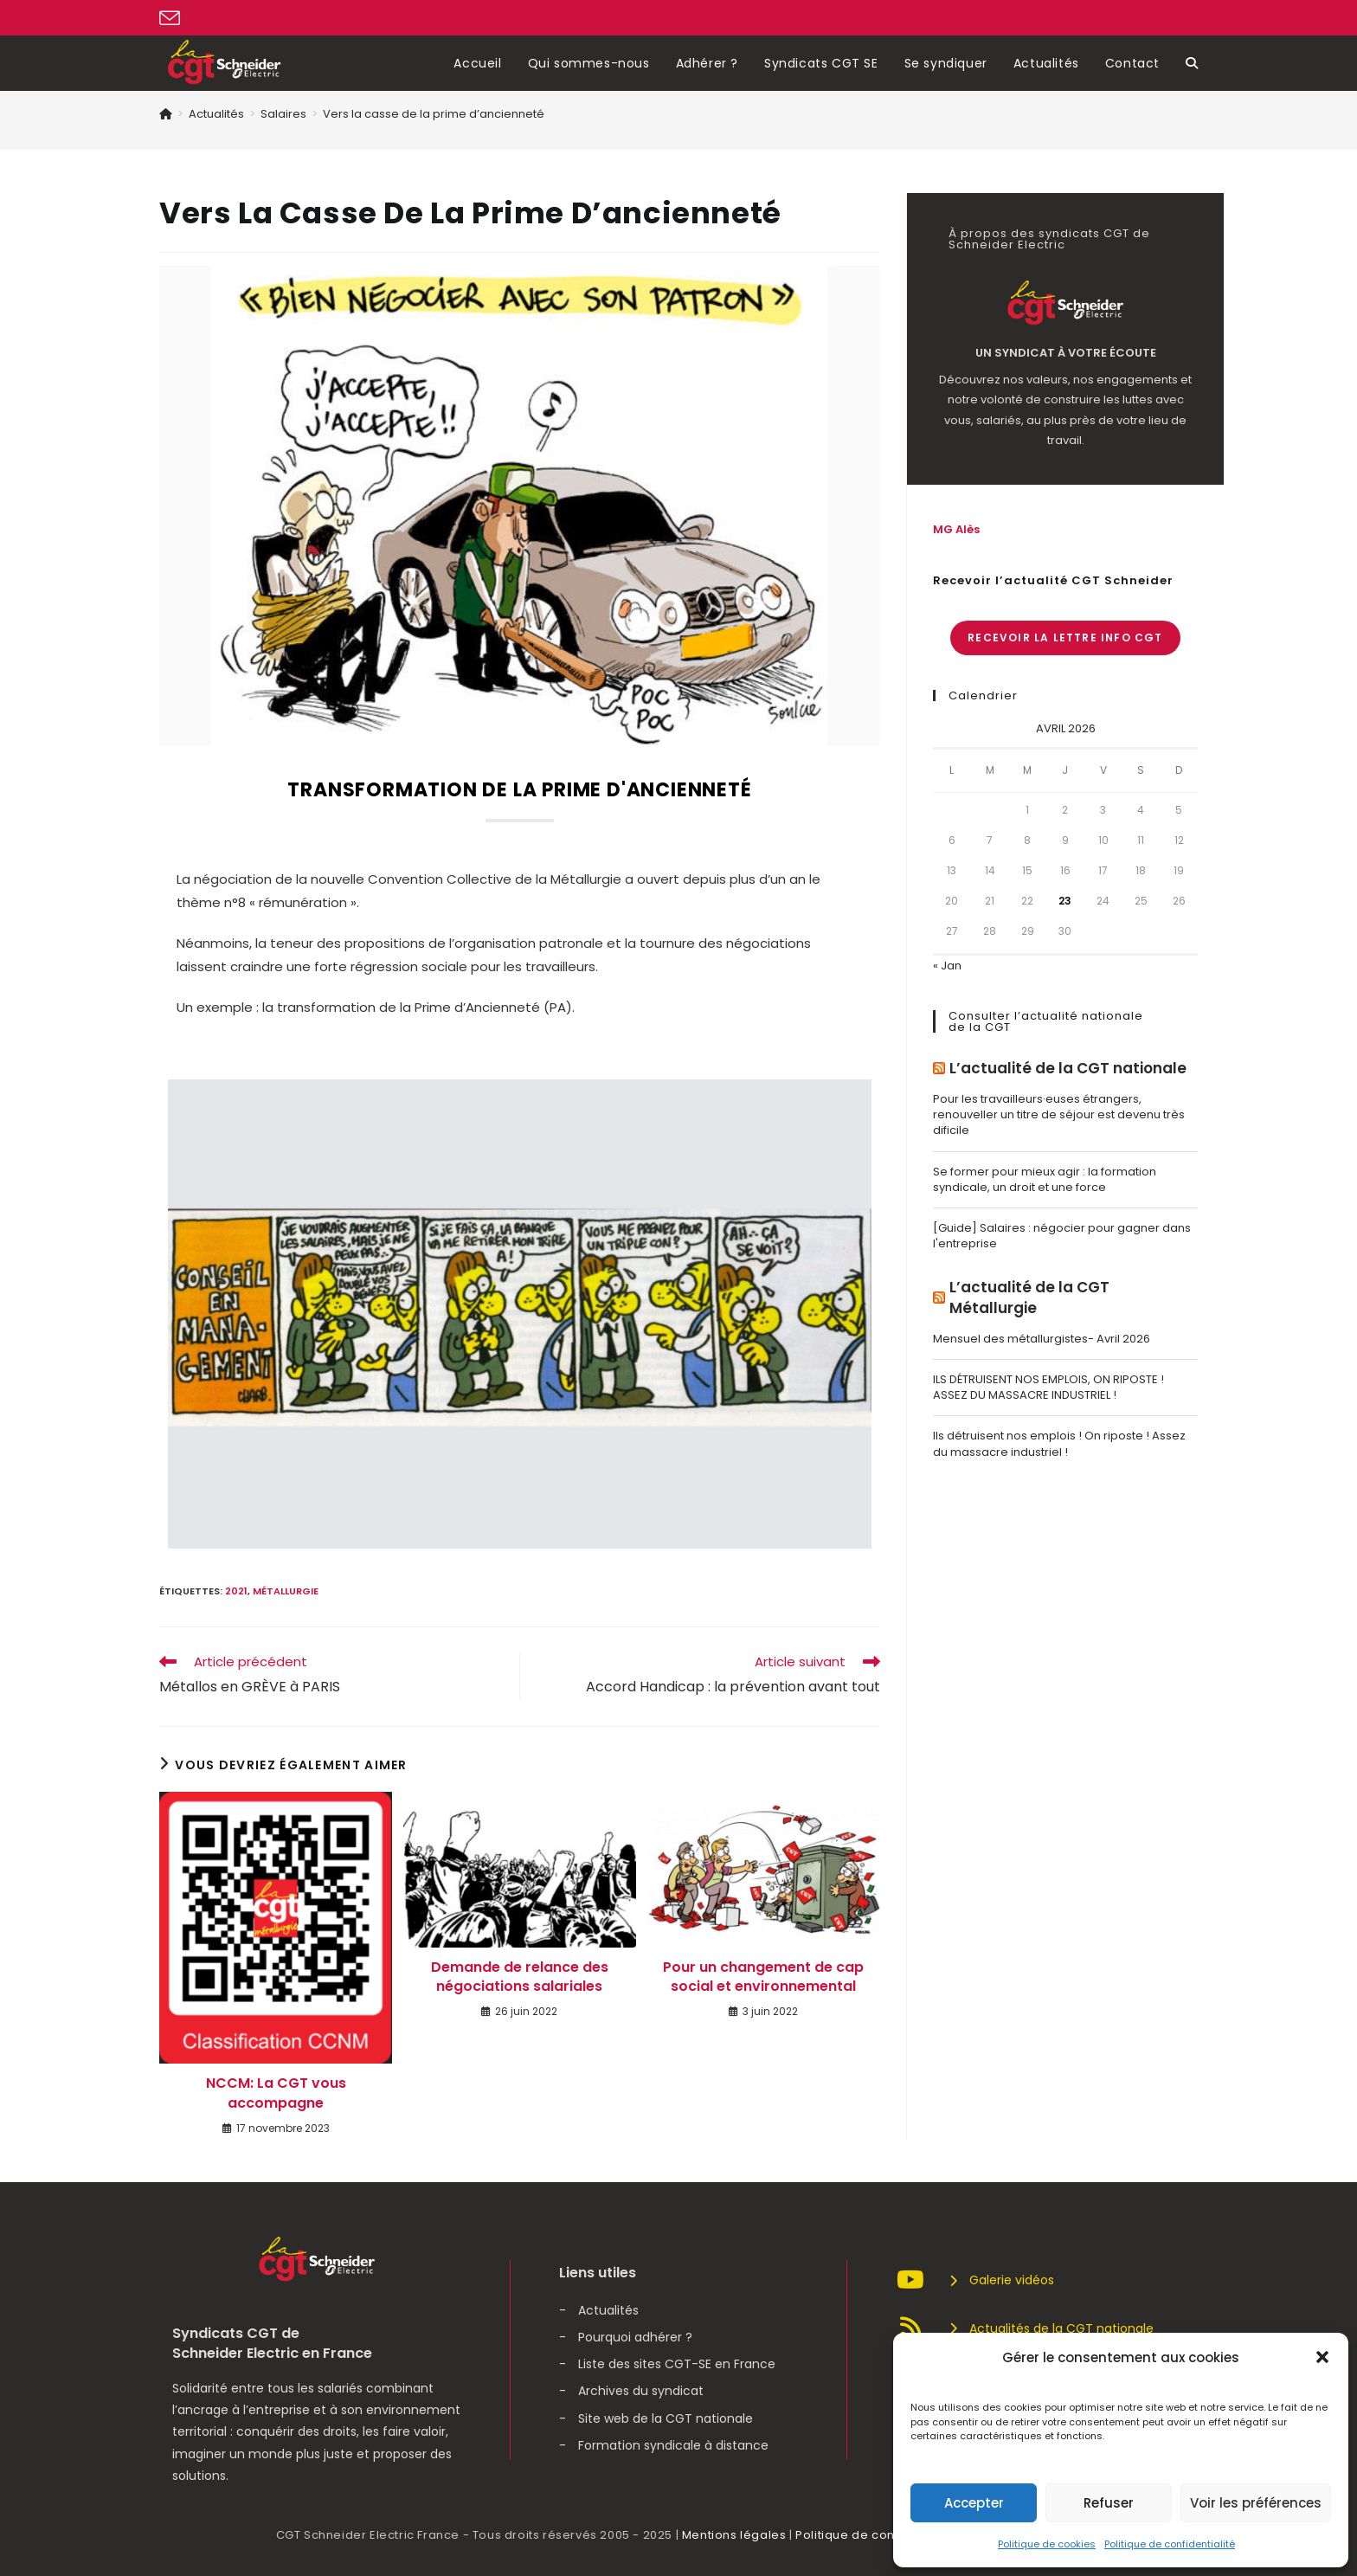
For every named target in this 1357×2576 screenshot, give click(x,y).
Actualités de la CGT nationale (1025, 2328)
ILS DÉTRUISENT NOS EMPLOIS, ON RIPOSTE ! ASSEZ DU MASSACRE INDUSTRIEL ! (1048, 1387)
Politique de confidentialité (1169, 2544)
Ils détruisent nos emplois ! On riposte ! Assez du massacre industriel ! (1059, 1443)
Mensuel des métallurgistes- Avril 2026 (1041, 1338)
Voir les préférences (1256, 2503)
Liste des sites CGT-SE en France (676, 2364)
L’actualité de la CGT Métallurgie (1029, 1298)
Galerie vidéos (975, 2279)
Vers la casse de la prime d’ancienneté (433, 114)
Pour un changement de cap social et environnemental (763, 1977)
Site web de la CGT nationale (665, 2418)
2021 (236, 1591)
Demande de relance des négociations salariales (519, 1977)
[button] (1322, 2357)
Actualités (608, 2310)
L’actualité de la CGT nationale (1068, 1069)
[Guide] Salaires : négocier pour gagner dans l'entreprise (1062, 1236)
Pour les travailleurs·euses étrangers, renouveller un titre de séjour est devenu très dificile (1059, 1114)
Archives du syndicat (641, 2390)
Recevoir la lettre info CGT (1065, 637)
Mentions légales (734, 2535)
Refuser (1109, 2503)
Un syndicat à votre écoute (1065, 353)
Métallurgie (285, 1591)
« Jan (947, 965)
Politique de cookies (1047, 2544)
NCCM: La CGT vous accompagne (276, 2093)
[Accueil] (165, 114)
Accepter (974, 2503)
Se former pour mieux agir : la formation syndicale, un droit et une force (1044, 1179)
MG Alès (956, 529)
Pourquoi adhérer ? (635, 2337)
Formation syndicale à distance (673, 2445)
